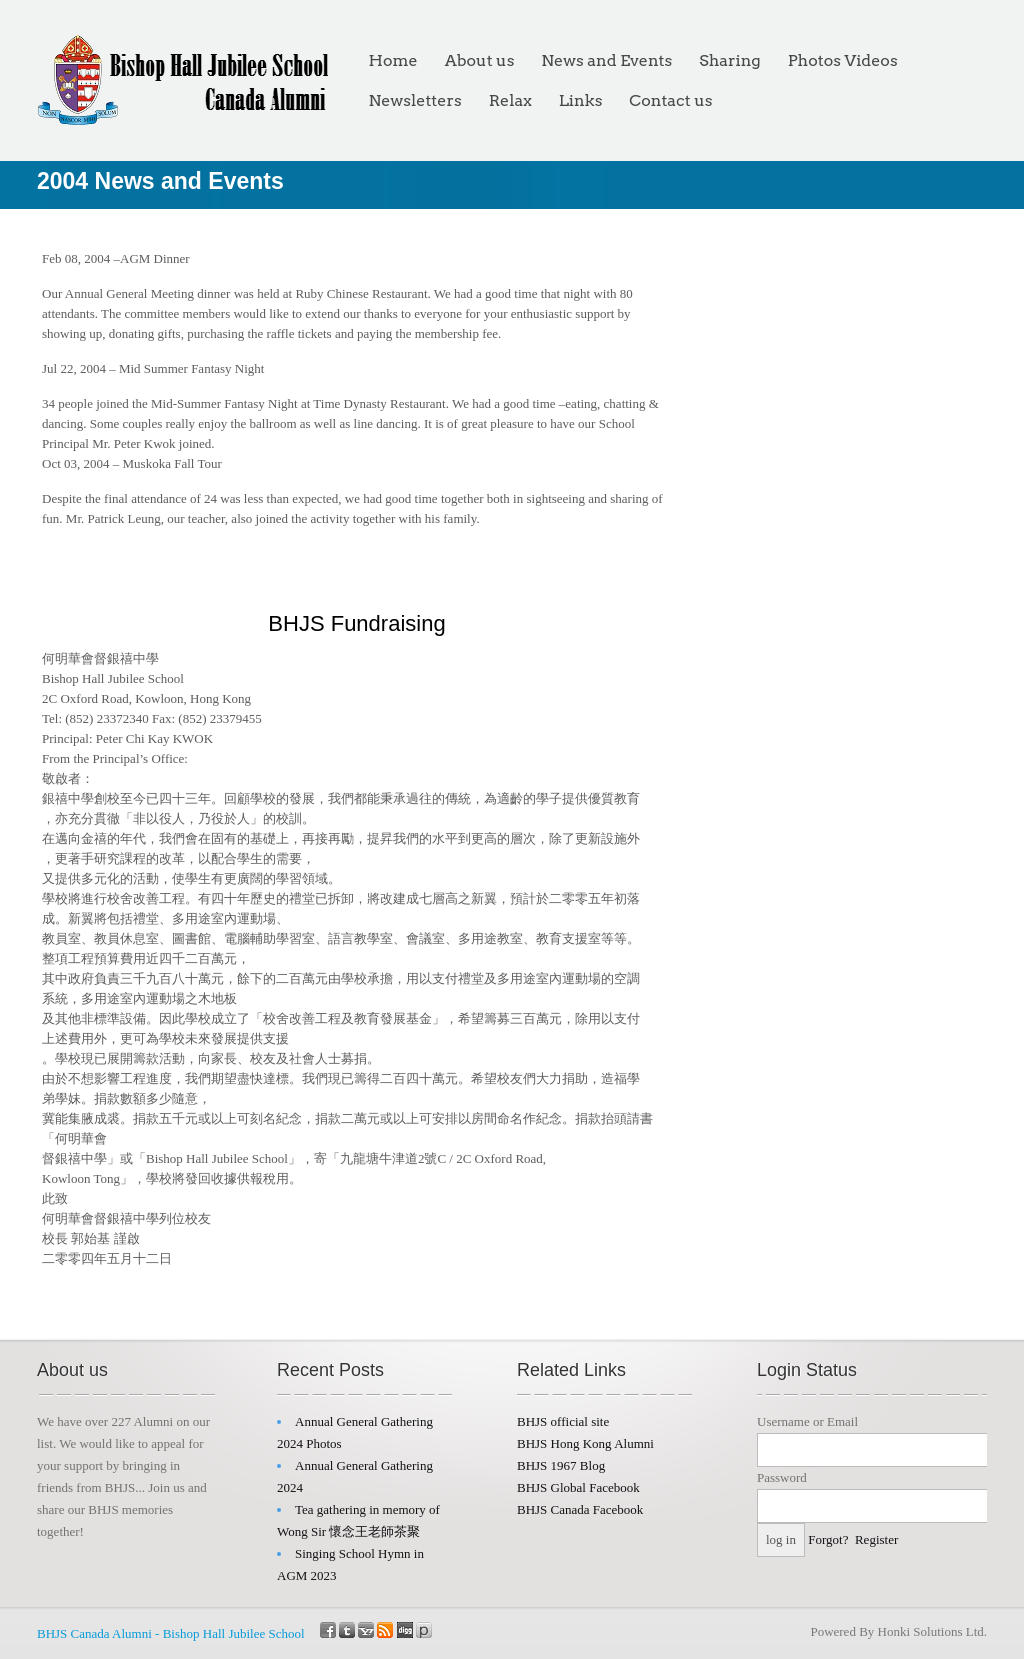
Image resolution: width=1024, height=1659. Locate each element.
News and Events (606, 60)
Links (581, 100)
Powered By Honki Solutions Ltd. (898, 1631)
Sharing (729, 60)
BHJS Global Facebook (578, 1487)
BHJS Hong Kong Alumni (585, 1443)
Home (393, 60)
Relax (510, 100)
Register (876, 1539)
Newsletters (415, 100)
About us (480, 60)
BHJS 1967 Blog (561, 1465)
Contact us (670, 100)
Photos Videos (843, 60)
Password (782, 1477)
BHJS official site (563, 1421)
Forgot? (828, 1539)
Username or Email (807, 1421)
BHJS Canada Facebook (580, 1509)
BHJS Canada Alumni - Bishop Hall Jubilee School (171, 1633)
